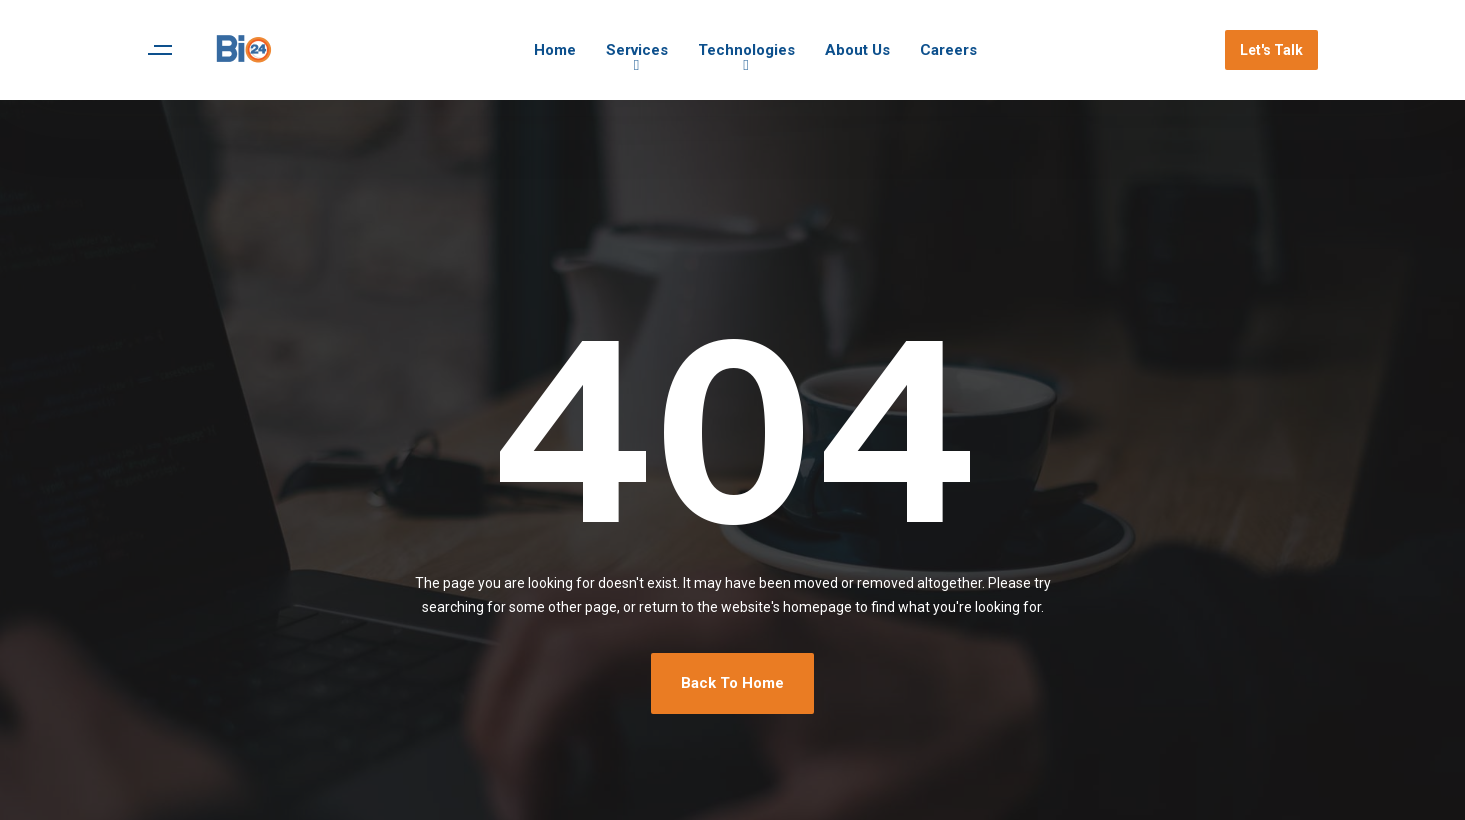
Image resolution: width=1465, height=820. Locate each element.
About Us (857, 50)
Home (555, 50)
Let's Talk (1271, 50)
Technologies (746, 50)
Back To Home (732, 683)
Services (637, 50)
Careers (948, 50)
